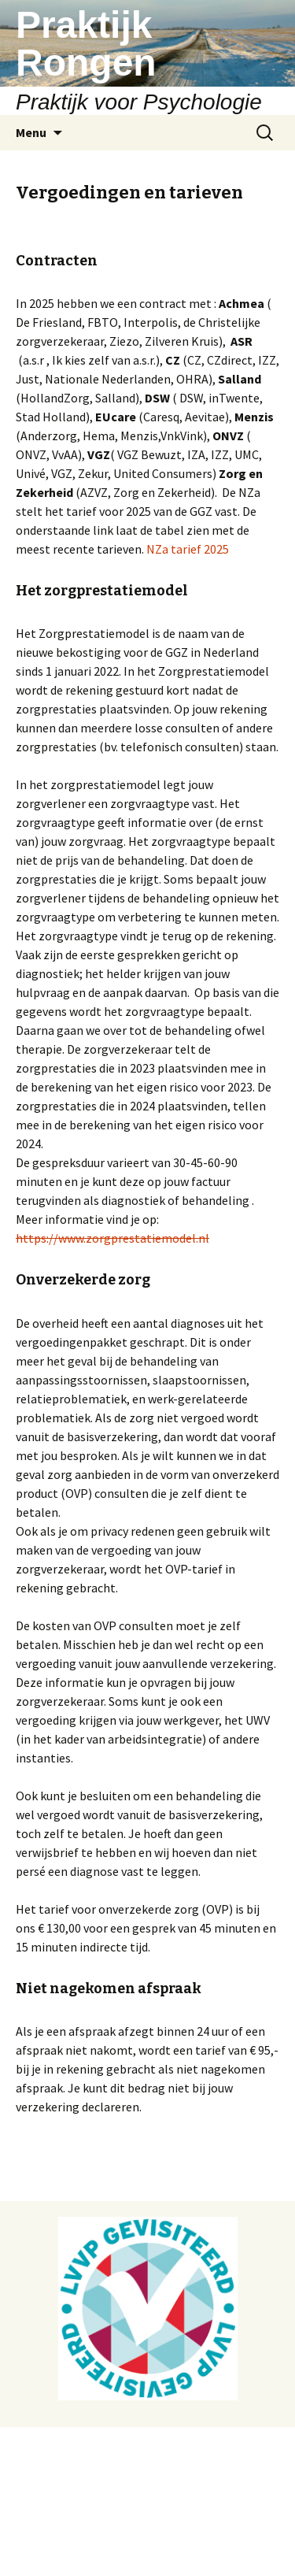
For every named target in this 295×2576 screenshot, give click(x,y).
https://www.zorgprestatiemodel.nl (112, 1238)
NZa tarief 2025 (187, 549)
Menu (31, 132)
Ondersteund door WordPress (87, 2544)
